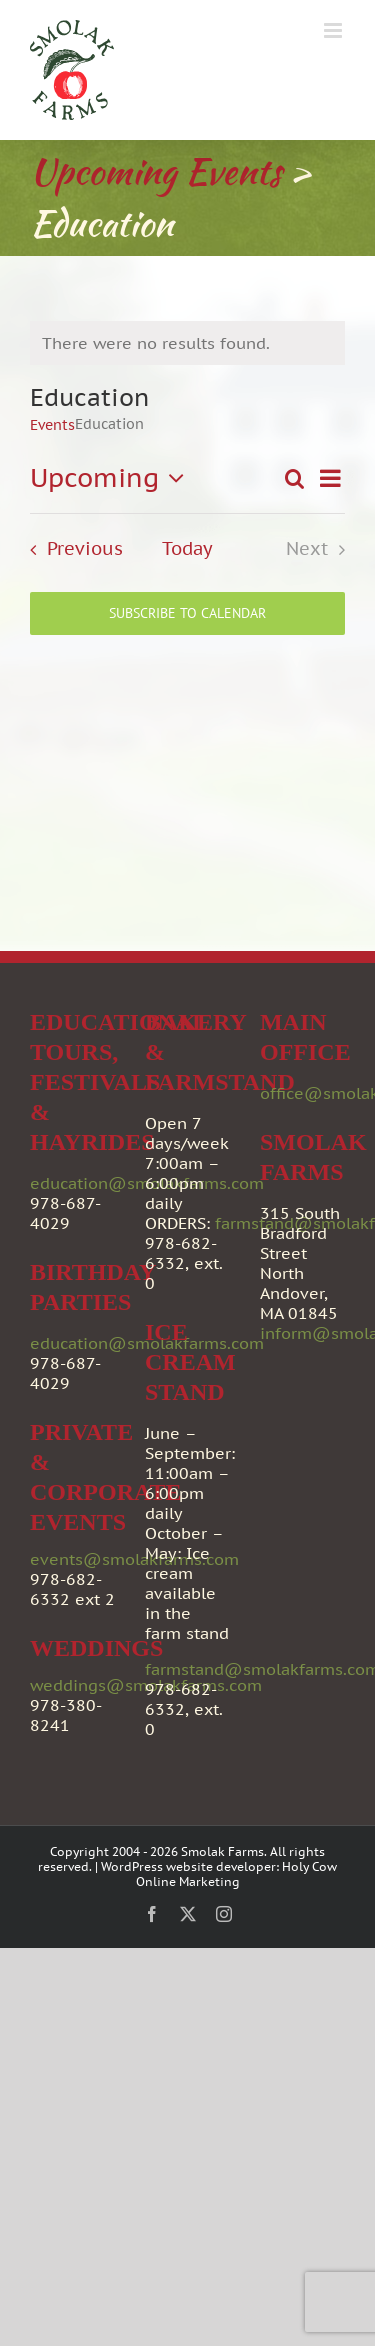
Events (52, 425)
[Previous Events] (70, 549)
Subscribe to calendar (187, 613)
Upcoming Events (155, 171)
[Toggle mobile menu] (334, 30)
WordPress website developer (188, 1866)
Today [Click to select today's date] (187, 549)
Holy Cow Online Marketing (237, 1874)
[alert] (187, 343)
